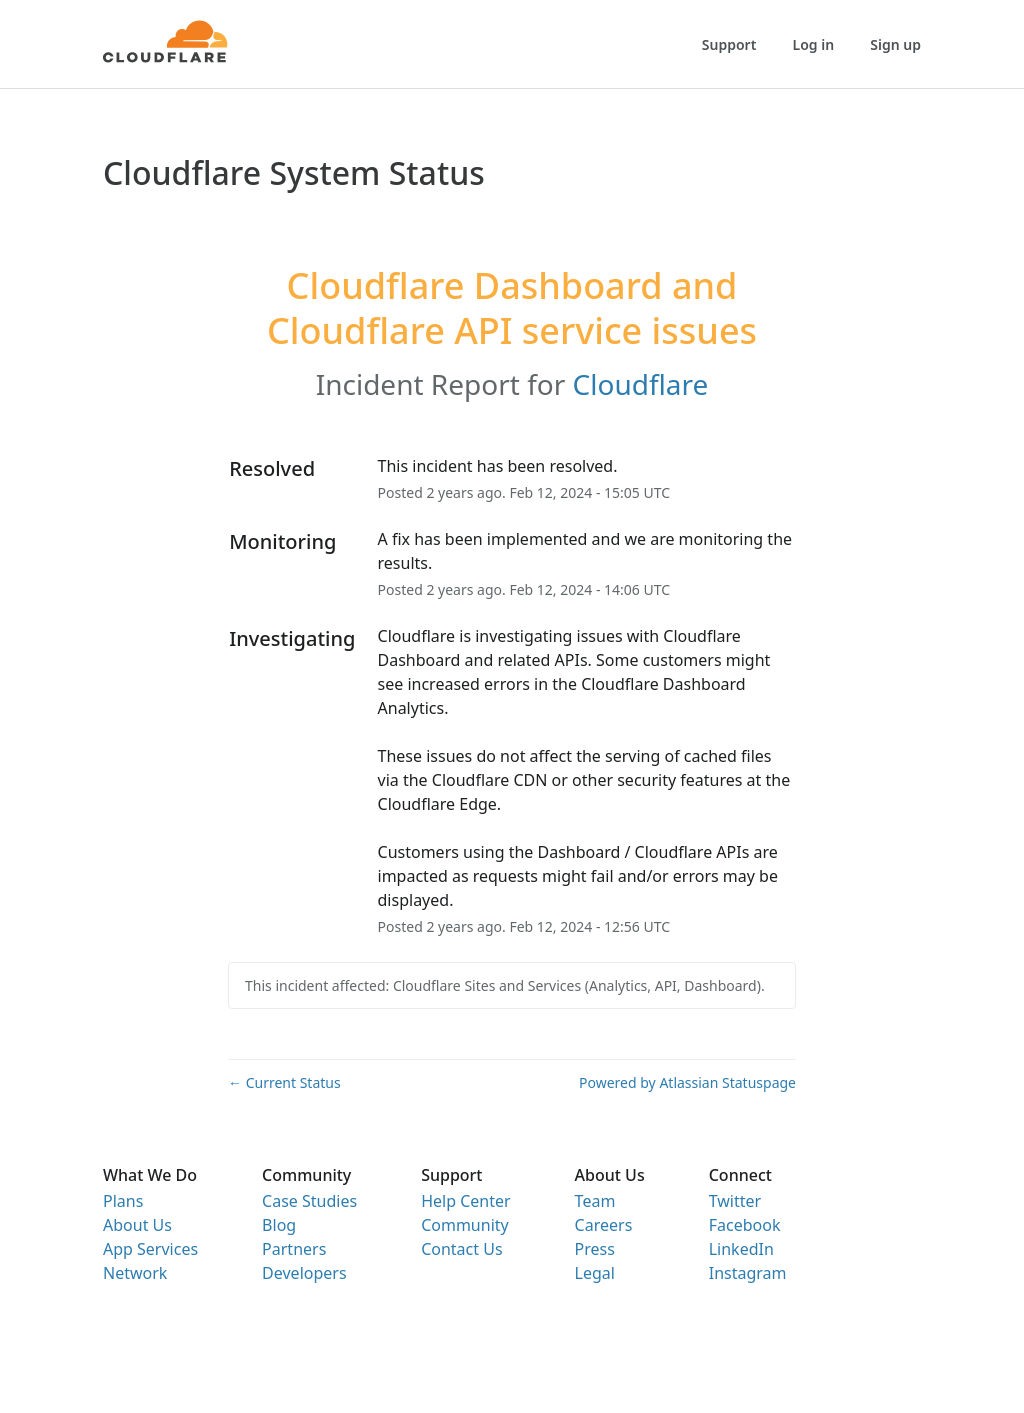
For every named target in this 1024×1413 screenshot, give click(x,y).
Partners (294, 1249)
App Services (150, 1249)
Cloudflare (641, 384)
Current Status (284, 1082)
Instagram (748, 1273)
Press (595, 1249)
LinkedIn (741, 1249)
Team (595, 1201)
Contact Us (461, 1249)
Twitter (735, 1201)
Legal (595, 1273)
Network (135, 1273)
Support (729, 44)
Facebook (745, 1225)
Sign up (895, 44)
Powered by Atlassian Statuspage (687, 1082)
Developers (304, 1273)
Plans (123, 1201)
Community (465, 1225)
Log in (814, 44)
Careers (604, 1225)
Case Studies (309, 1201)
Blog (279, 1225)
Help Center (465, 1201)
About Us (137, 1225)
